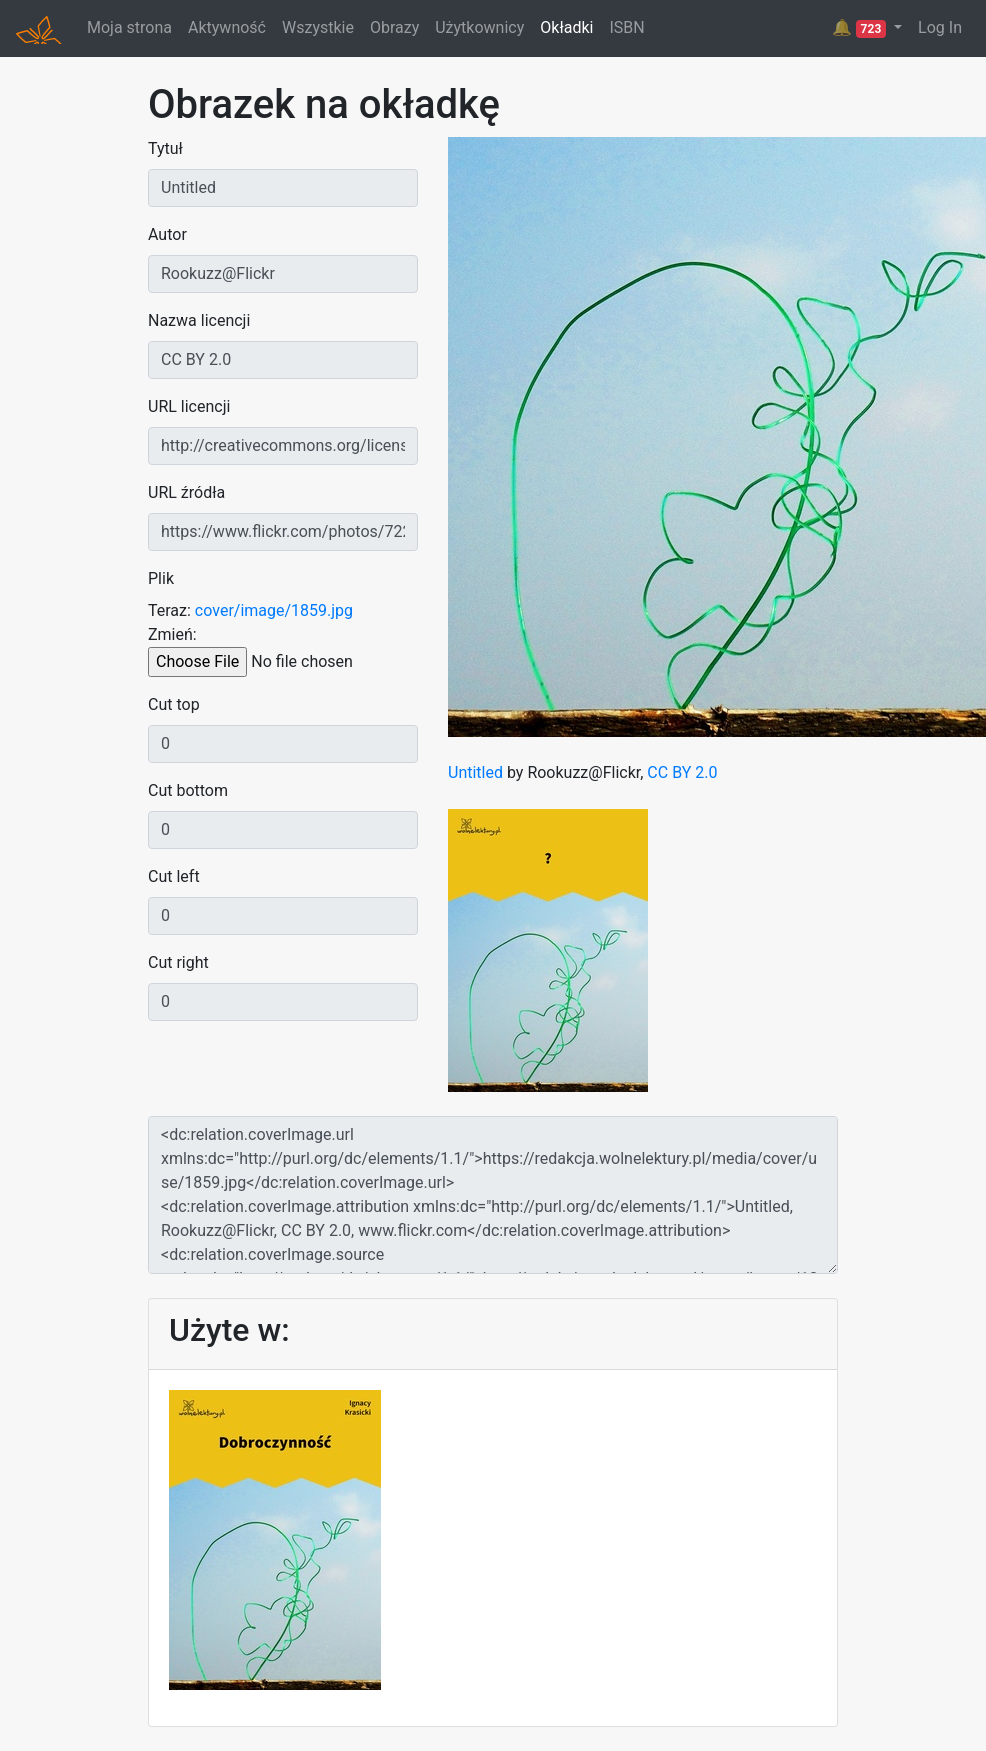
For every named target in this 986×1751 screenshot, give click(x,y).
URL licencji (189, 406)
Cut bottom (188, 790)
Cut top (174, 704)
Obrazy (394, 27)
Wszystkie (318, 27)
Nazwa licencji (199, 320)
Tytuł (165, 148)
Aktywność (227, 27)
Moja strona (129, 27)
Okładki (566, 27)
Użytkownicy (479, 27)
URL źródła (186, 492)
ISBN (626, 27)
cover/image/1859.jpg (274, 610)
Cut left (174, 876)
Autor (167, 234)
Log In (940, 27)
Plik (161, 578)
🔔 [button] (861, 28)
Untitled (475, 772)
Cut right (178, 962)
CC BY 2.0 (682, 772)
